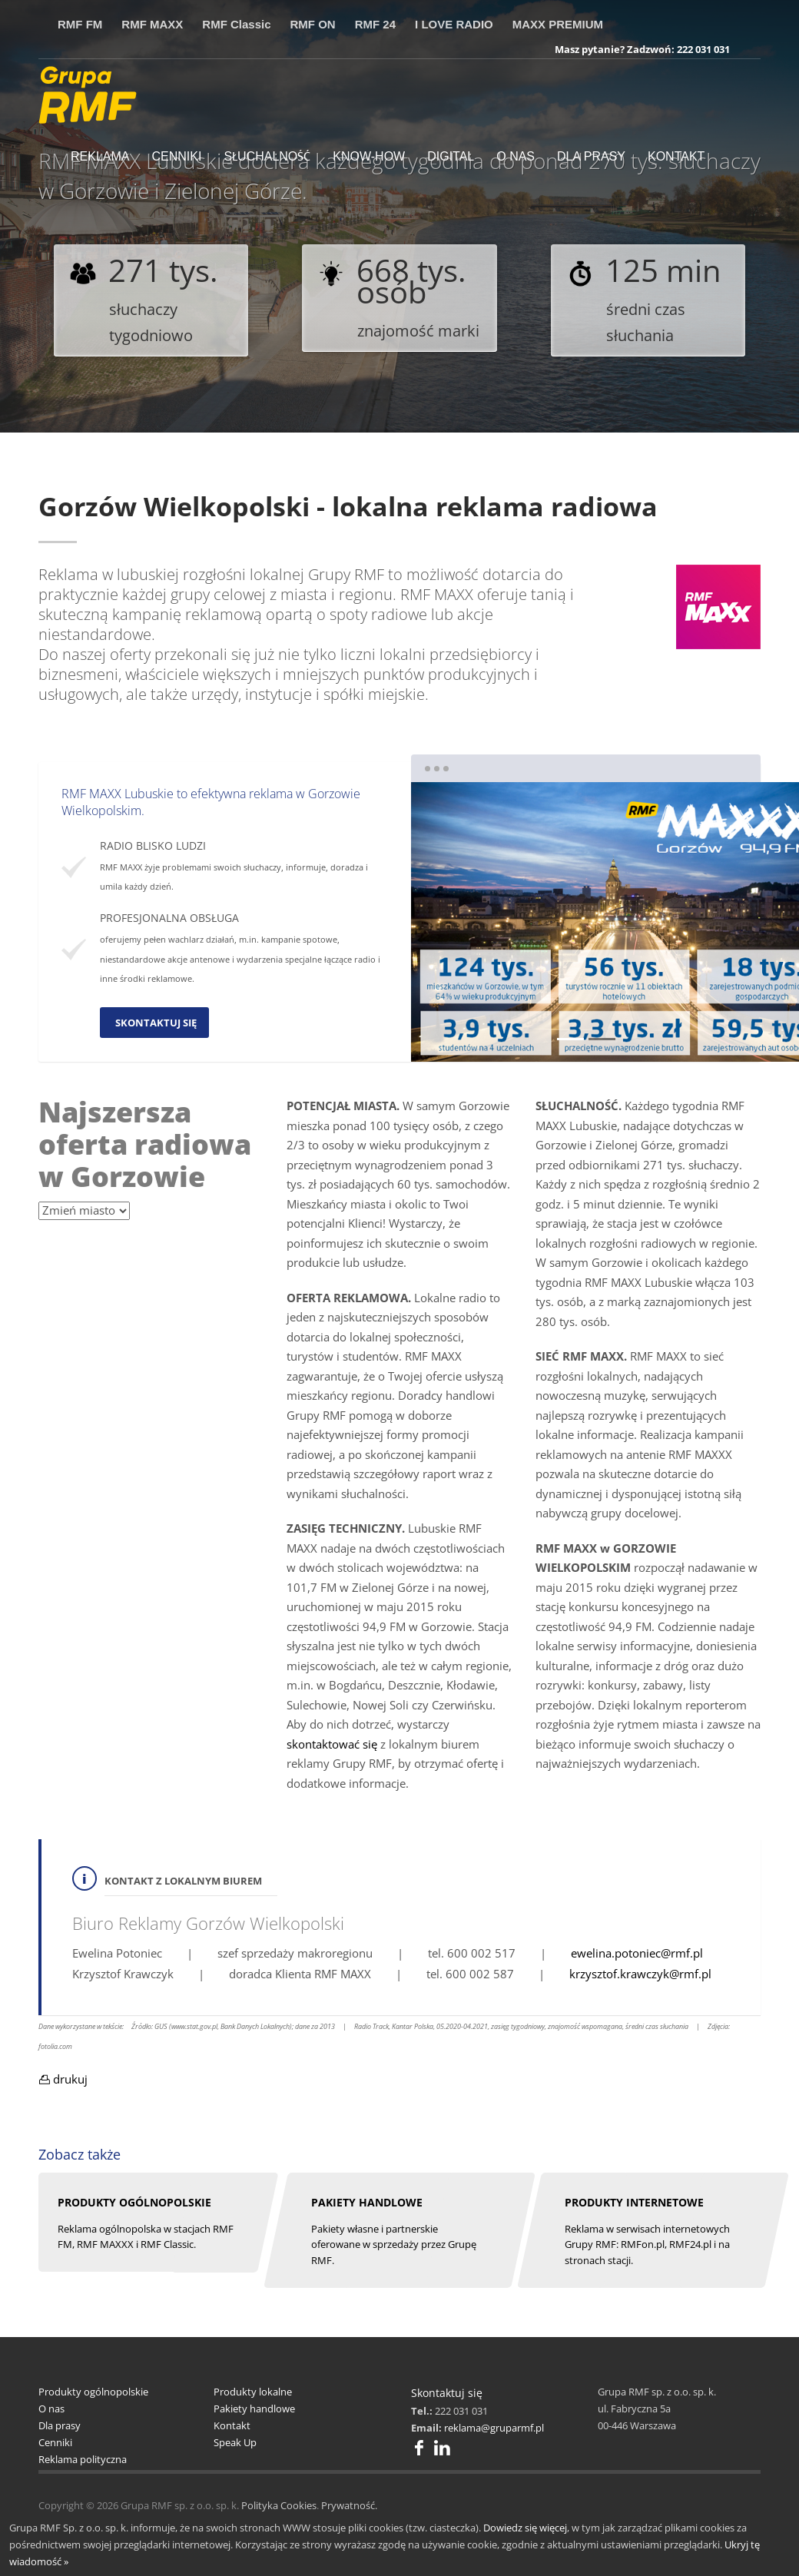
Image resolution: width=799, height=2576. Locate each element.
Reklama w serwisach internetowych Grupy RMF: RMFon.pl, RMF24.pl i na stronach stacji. (647, 2245)
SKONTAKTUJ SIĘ (156, 1022)
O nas (51, 2408)
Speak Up (235, 2442)
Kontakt (232, 2425)
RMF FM (80, 24)
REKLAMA (100, 156)
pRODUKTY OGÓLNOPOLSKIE (134, 2202)
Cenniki (55, 2442)
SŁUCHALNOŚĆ (267, 156)
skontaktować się (332, 1744)
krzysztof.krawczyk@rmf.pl (640, 1973)
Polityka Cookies (279, 2505)
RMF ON (313, 24)
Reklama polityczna (82, 2459)
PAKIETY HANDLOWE (367, 2202)
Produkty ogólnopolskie (93, 2392)
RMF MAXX (152, 24)
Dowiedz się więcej (525, 2528)
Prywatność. (349, 2505)
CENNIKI (176, 156)
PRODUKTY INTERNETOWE (634, 2202)
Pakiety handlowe (254, 2408)
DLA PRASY (591, 156)
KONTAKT (676, 156)
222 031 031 (703, 49)
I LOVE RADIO (454, 24)
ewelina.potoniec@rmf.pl (637, 1953)
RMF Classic (236, 24)
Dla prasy (59, 2425)
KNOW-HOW (369, 156)
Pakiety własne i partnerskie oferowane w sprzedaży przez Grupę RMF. (393, 2245)
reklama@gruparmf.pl (494, 2428)
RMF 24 (375, 24)
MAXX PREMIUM (557, 24)
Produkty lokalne (253, 2392)
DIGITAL (450, 156)
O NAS (515, 156)
